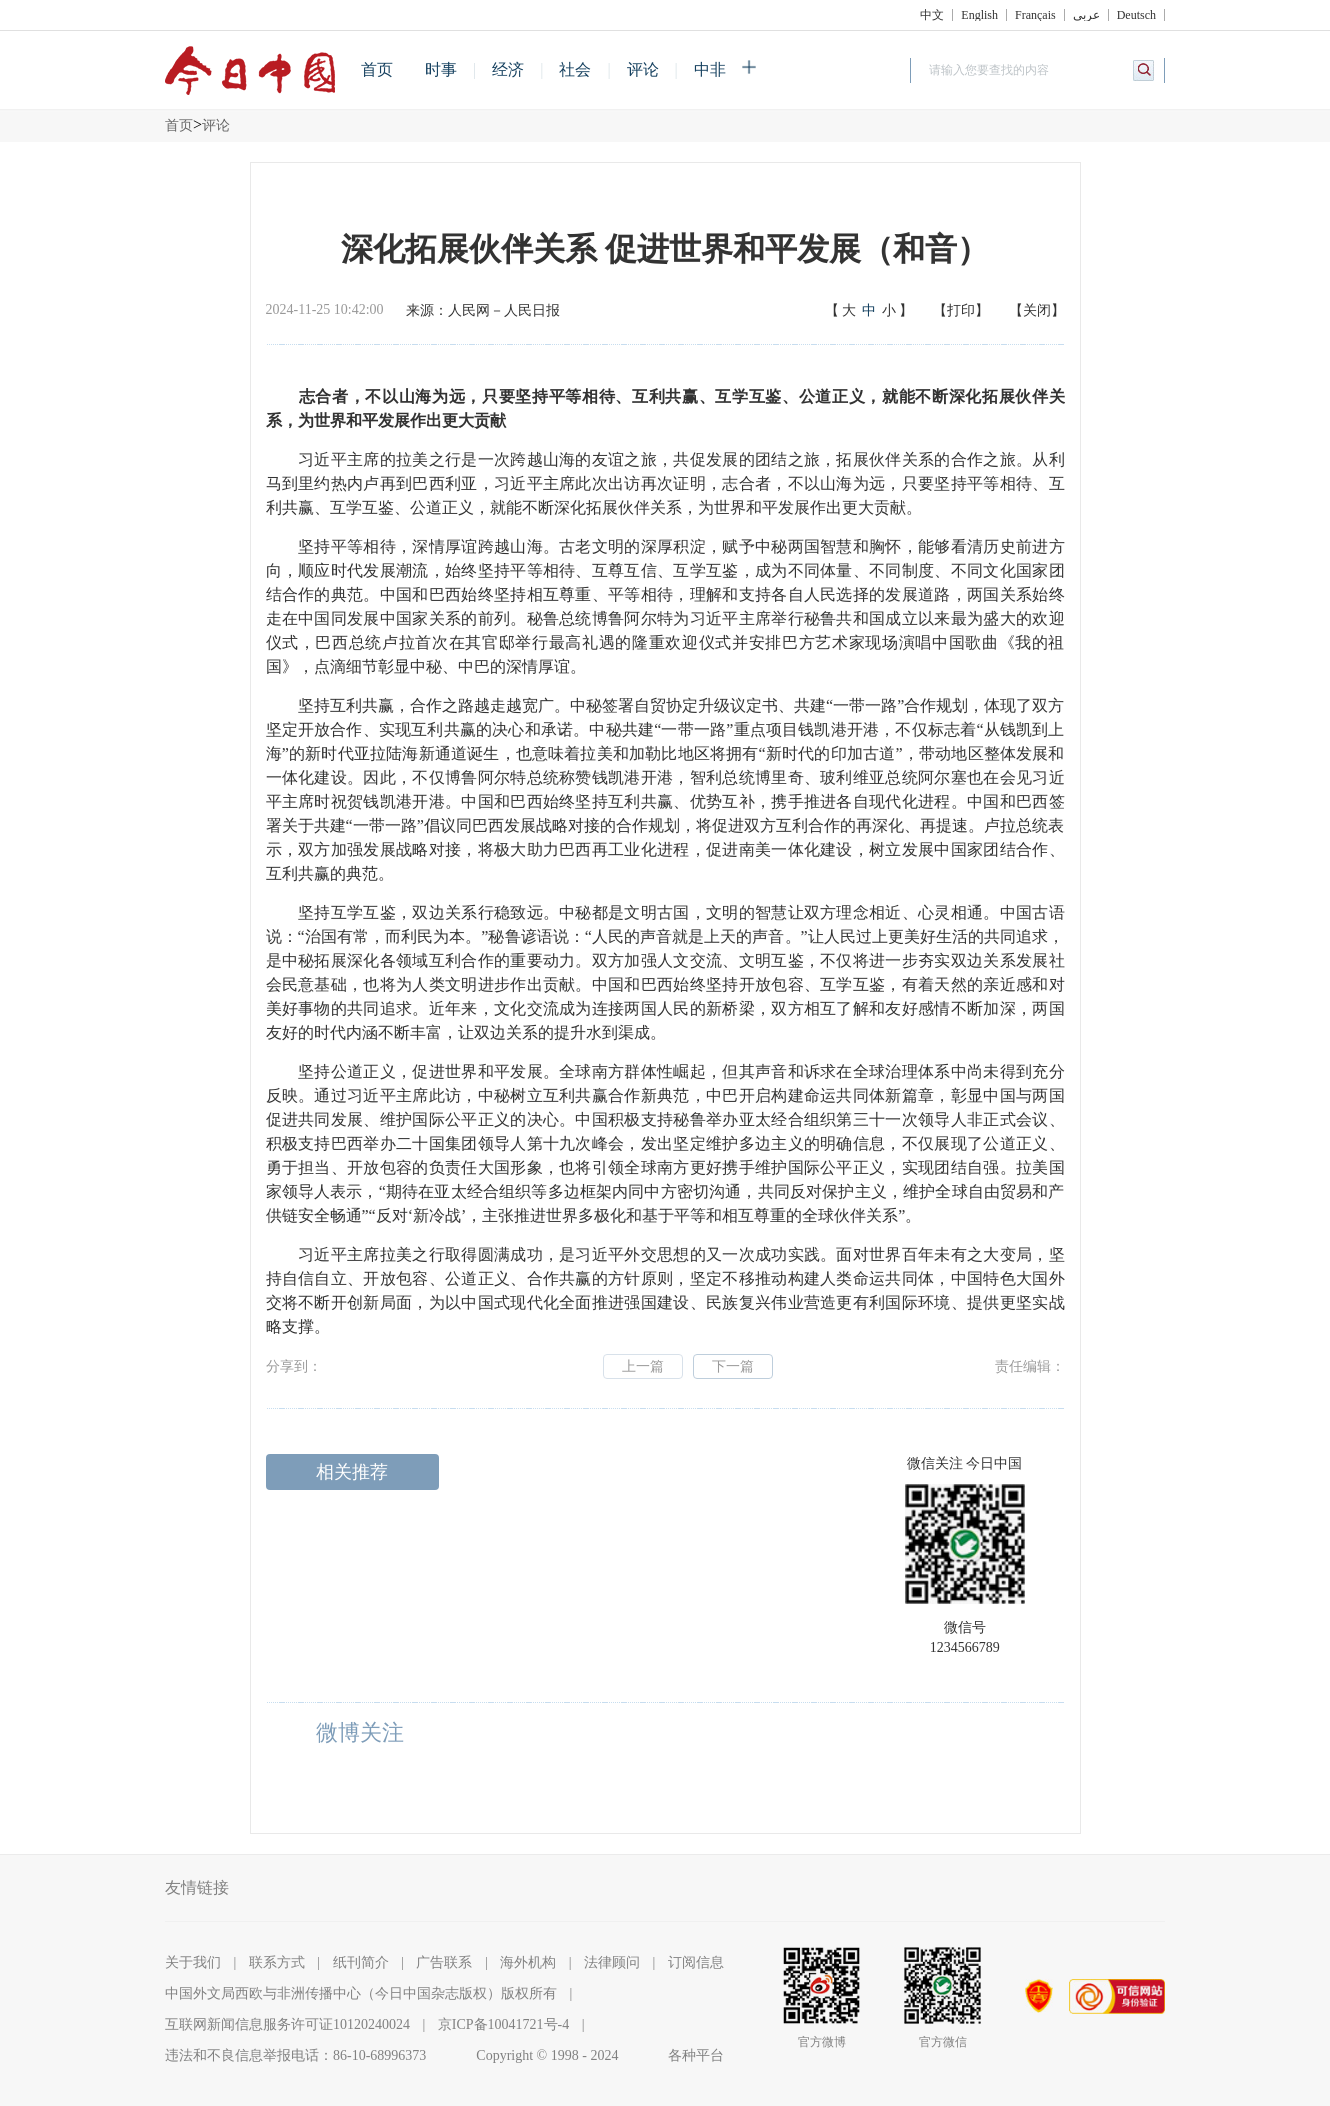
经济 (508, 69)
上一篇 (643, 1366)
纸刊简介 (361, 1962)
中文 (932, 15)
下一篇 (733, 1366)
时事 (441, 69)
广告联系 (444, 1962)
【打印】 (961, 310)
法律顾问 (612, 1962)
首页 (377, 69)
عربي (1086, 15)
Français (1035, 15)
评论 (643, 69)
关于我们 (193, 1962)
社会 (575, 69)
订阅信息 (696, 1962)
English (979, 15)
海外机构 (528, 1962)
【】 (869, 311)
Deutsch (1136, 15)
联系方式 (277, 1962)
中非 (710, 69)
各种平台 (696, 2055)
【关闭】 (1037, 310)
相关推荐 (352, 1472)
